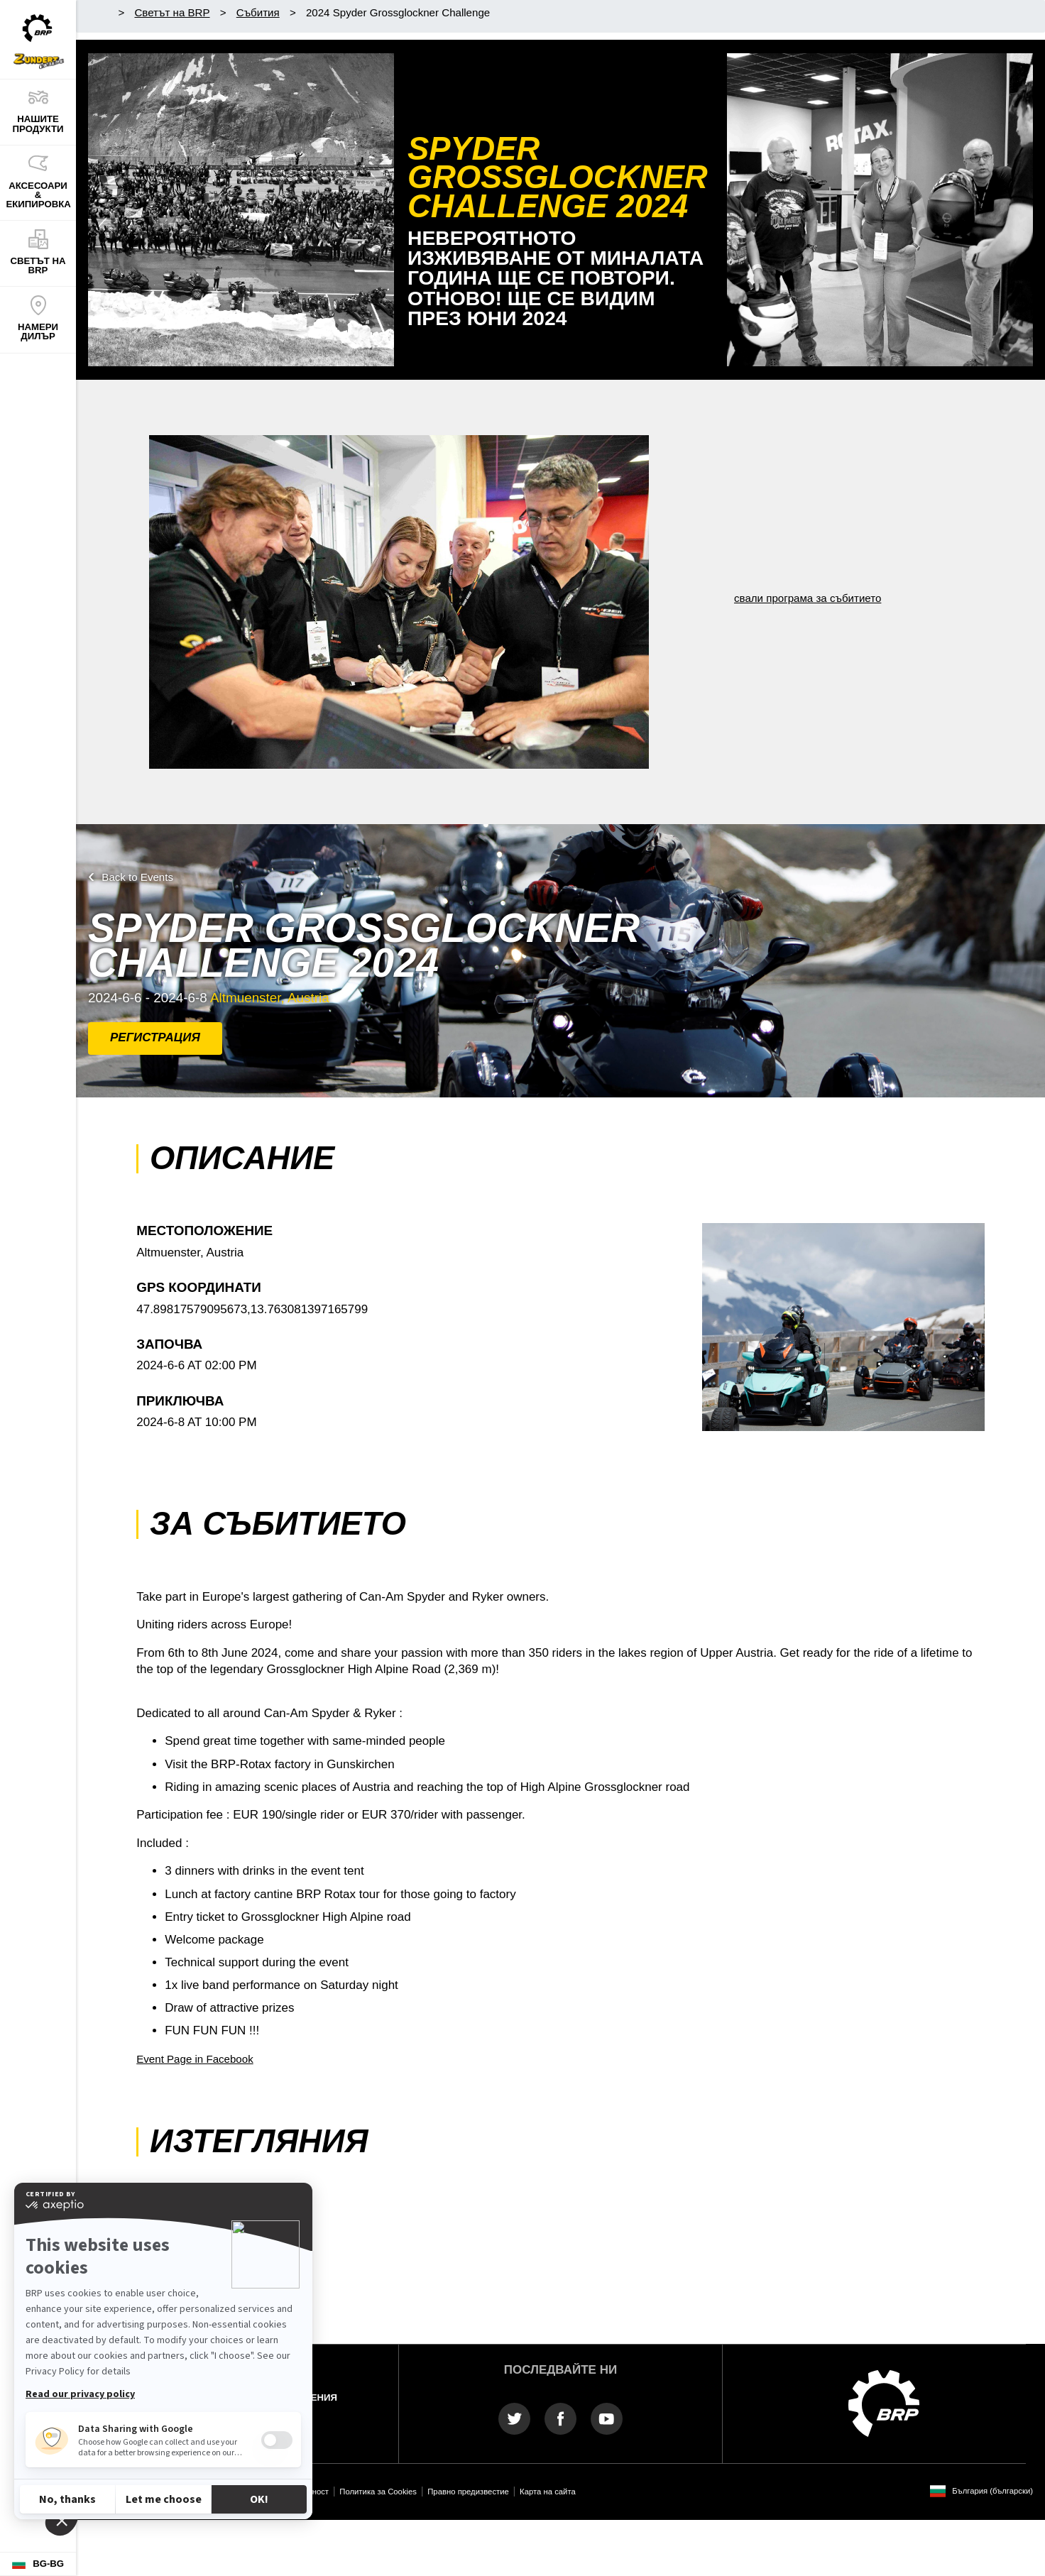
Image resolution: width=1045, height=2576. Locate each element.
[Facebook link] (560, 2418)
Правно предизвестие (468, 2491)
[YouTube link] (607, 2418)
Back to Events (137, 877)
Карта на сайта (548, 2491)
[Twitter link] (514, 2418)
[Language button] (38, 2564)
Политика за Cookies (378, 2491)
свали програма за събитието (807, 598)
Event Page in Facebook (194, 2059)
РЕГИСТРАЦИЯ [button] (155, 1037)
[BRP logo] (883, 2402)
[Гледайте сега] (880, 210)
